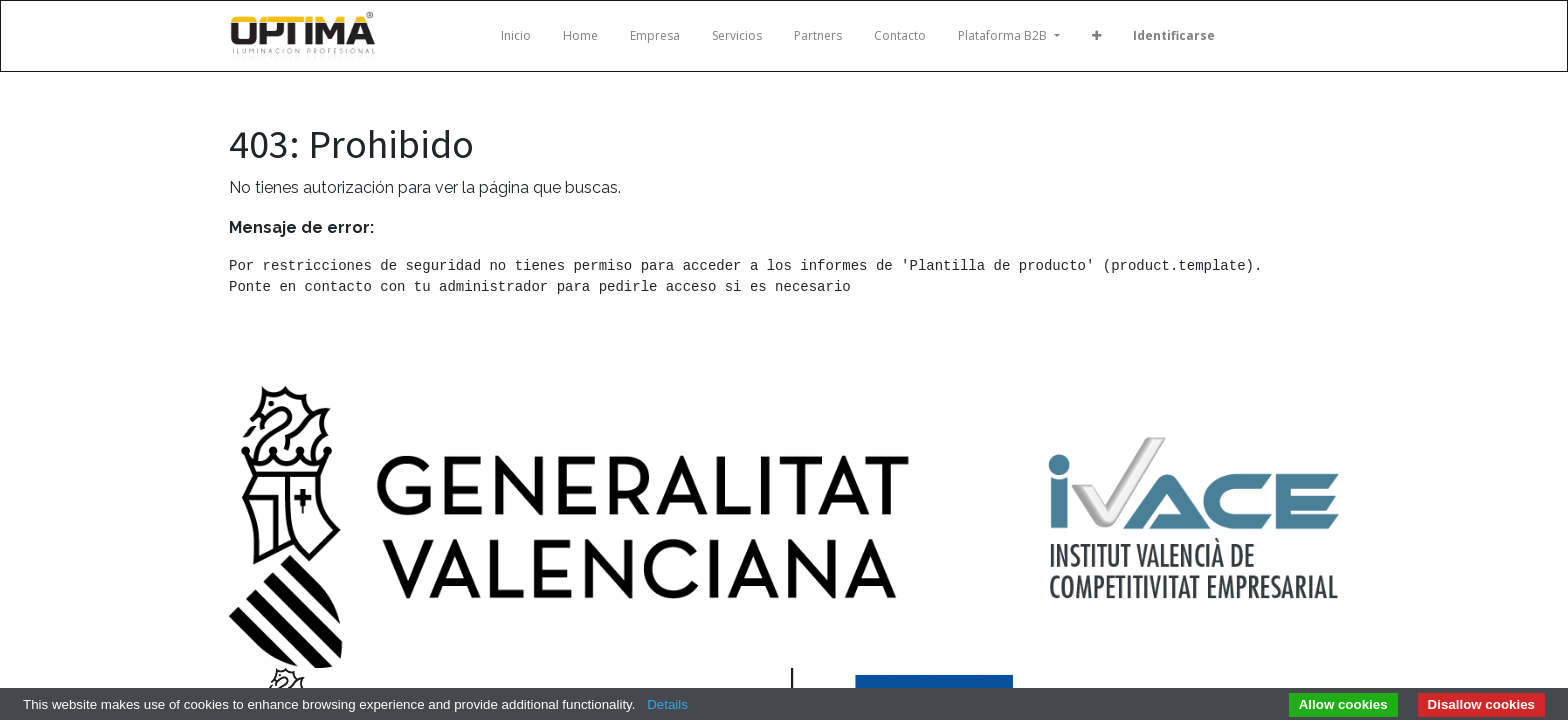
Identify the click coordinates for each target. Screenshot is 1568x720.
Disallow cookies (1481, 704)
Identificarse (1174, 35)
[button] (1096, 36)
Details (667, 704)
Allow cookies (1343, 704)
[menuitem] (516, 36)
